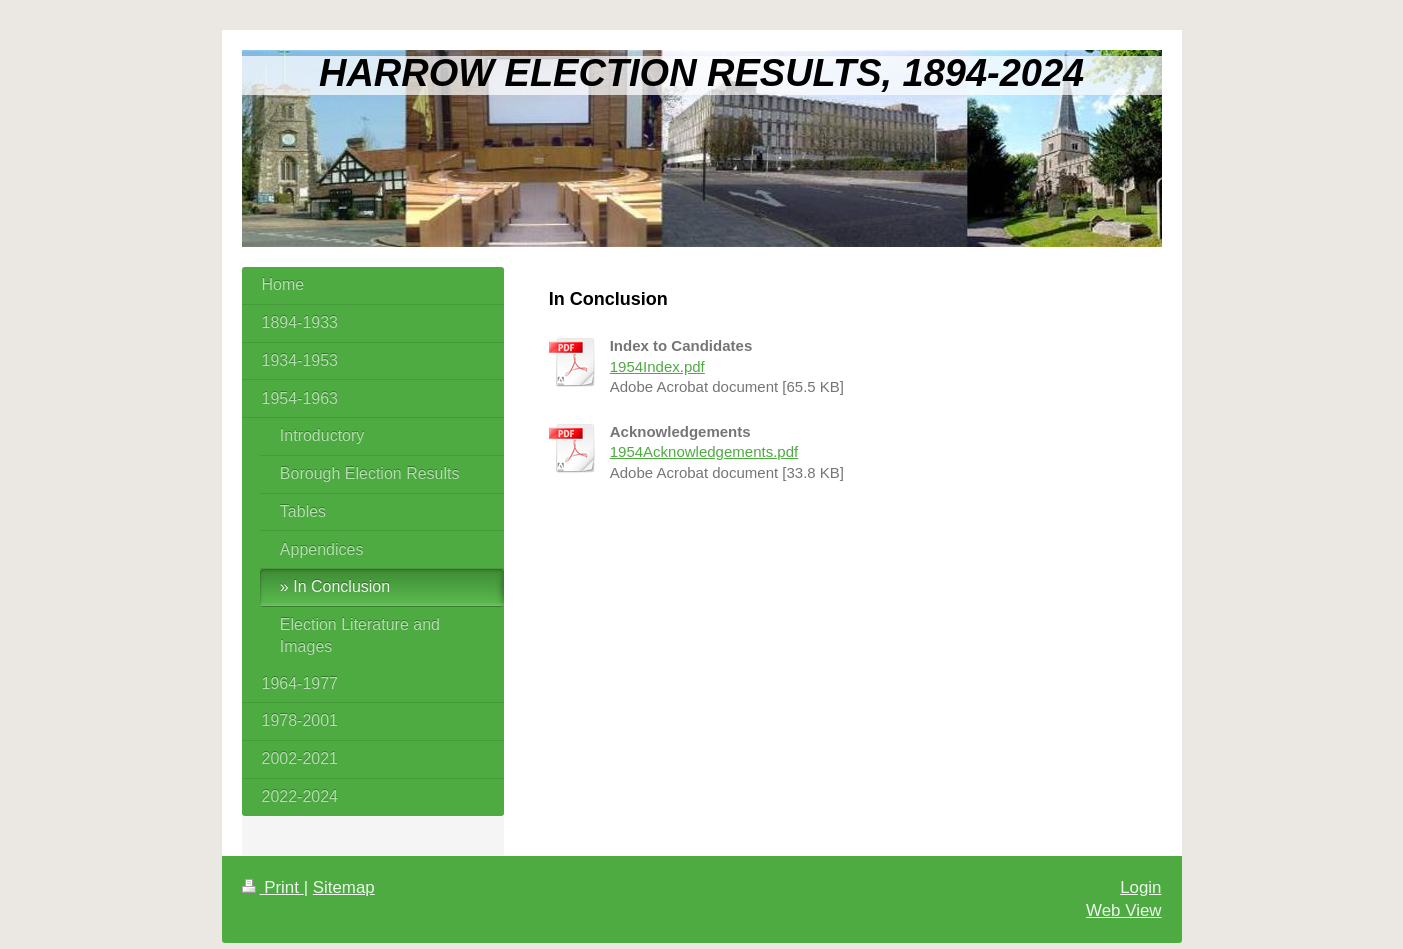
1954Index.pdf (657, 366)
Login (1140, 887)
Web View (1123, 910)
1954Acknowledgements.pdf (704, 451)
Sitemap (344, 887)
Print (273, 887)
